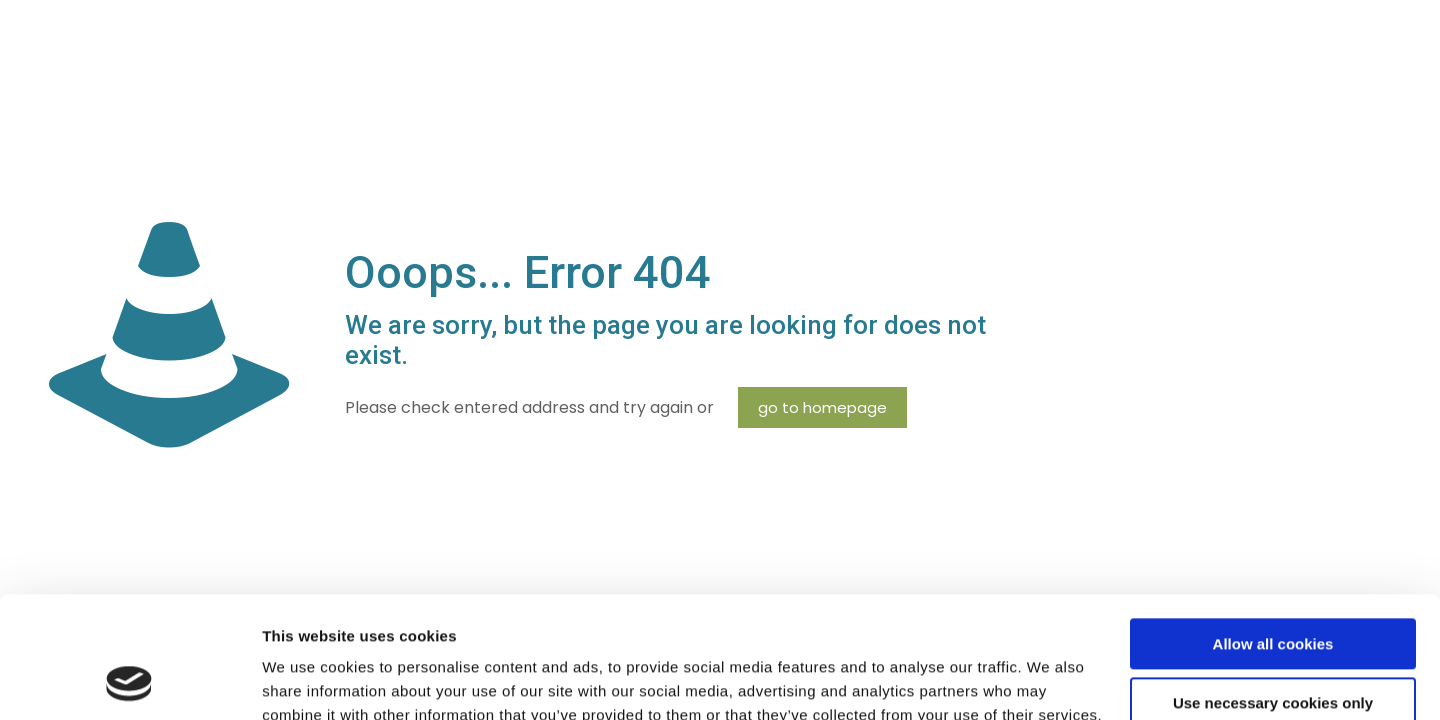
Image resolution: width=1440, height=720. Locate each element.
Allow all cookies (1273, 530)
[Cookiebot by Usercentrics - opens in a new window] (129, 681)
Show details (308, 680)
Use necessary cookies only (1273, 588)
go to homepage (822, 407)
